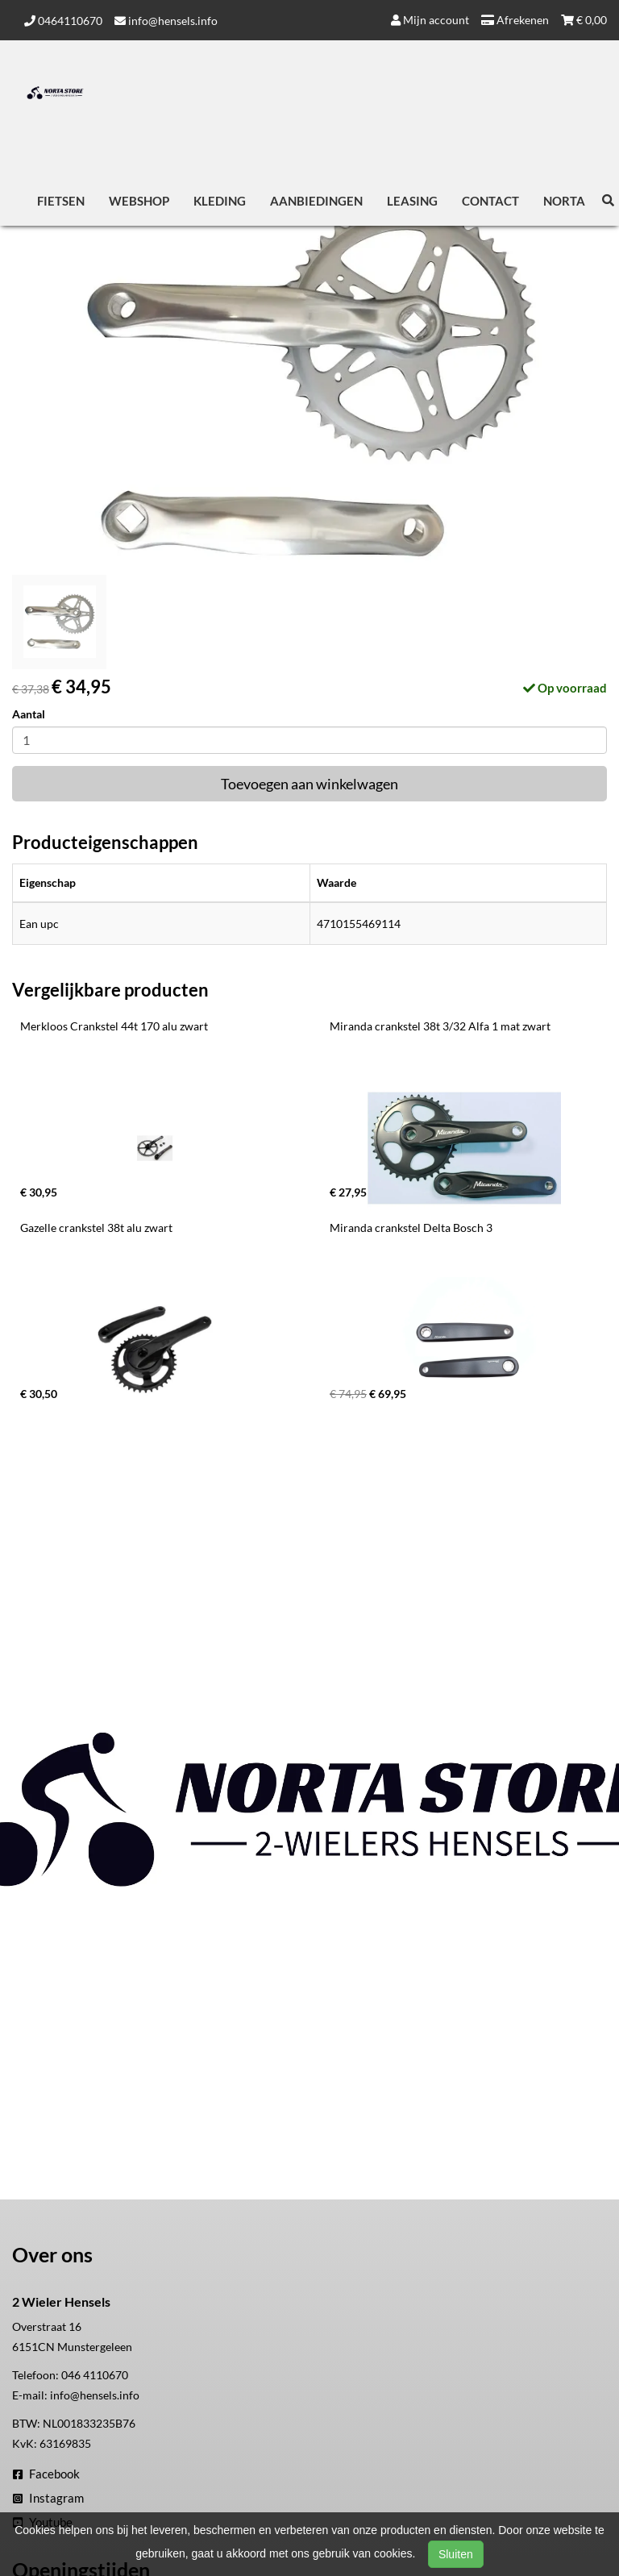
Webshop (139, 201)
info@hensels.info (166, 20)
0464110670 (63, 20)
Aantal (28, 714)
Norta (564, 201)
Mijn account (430, 20)
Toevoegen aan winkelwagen (309, 784)
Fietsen (61, 201)
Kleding (219, 201)
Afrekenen (515, 20)
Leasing (412, 201)
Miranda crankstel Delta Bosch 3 (411, 1227)
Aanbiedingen (316, 201)
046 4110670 (94, 2375)
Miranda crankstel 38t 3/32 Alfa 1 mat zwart (440, 1026)
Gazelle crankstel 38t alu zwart (96, 1227)
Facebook (46, 2473)
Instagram (48, 2498)
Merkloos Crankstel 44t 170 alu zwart (114, 1026)
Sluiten (455, 2554)
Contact (490, 201)
